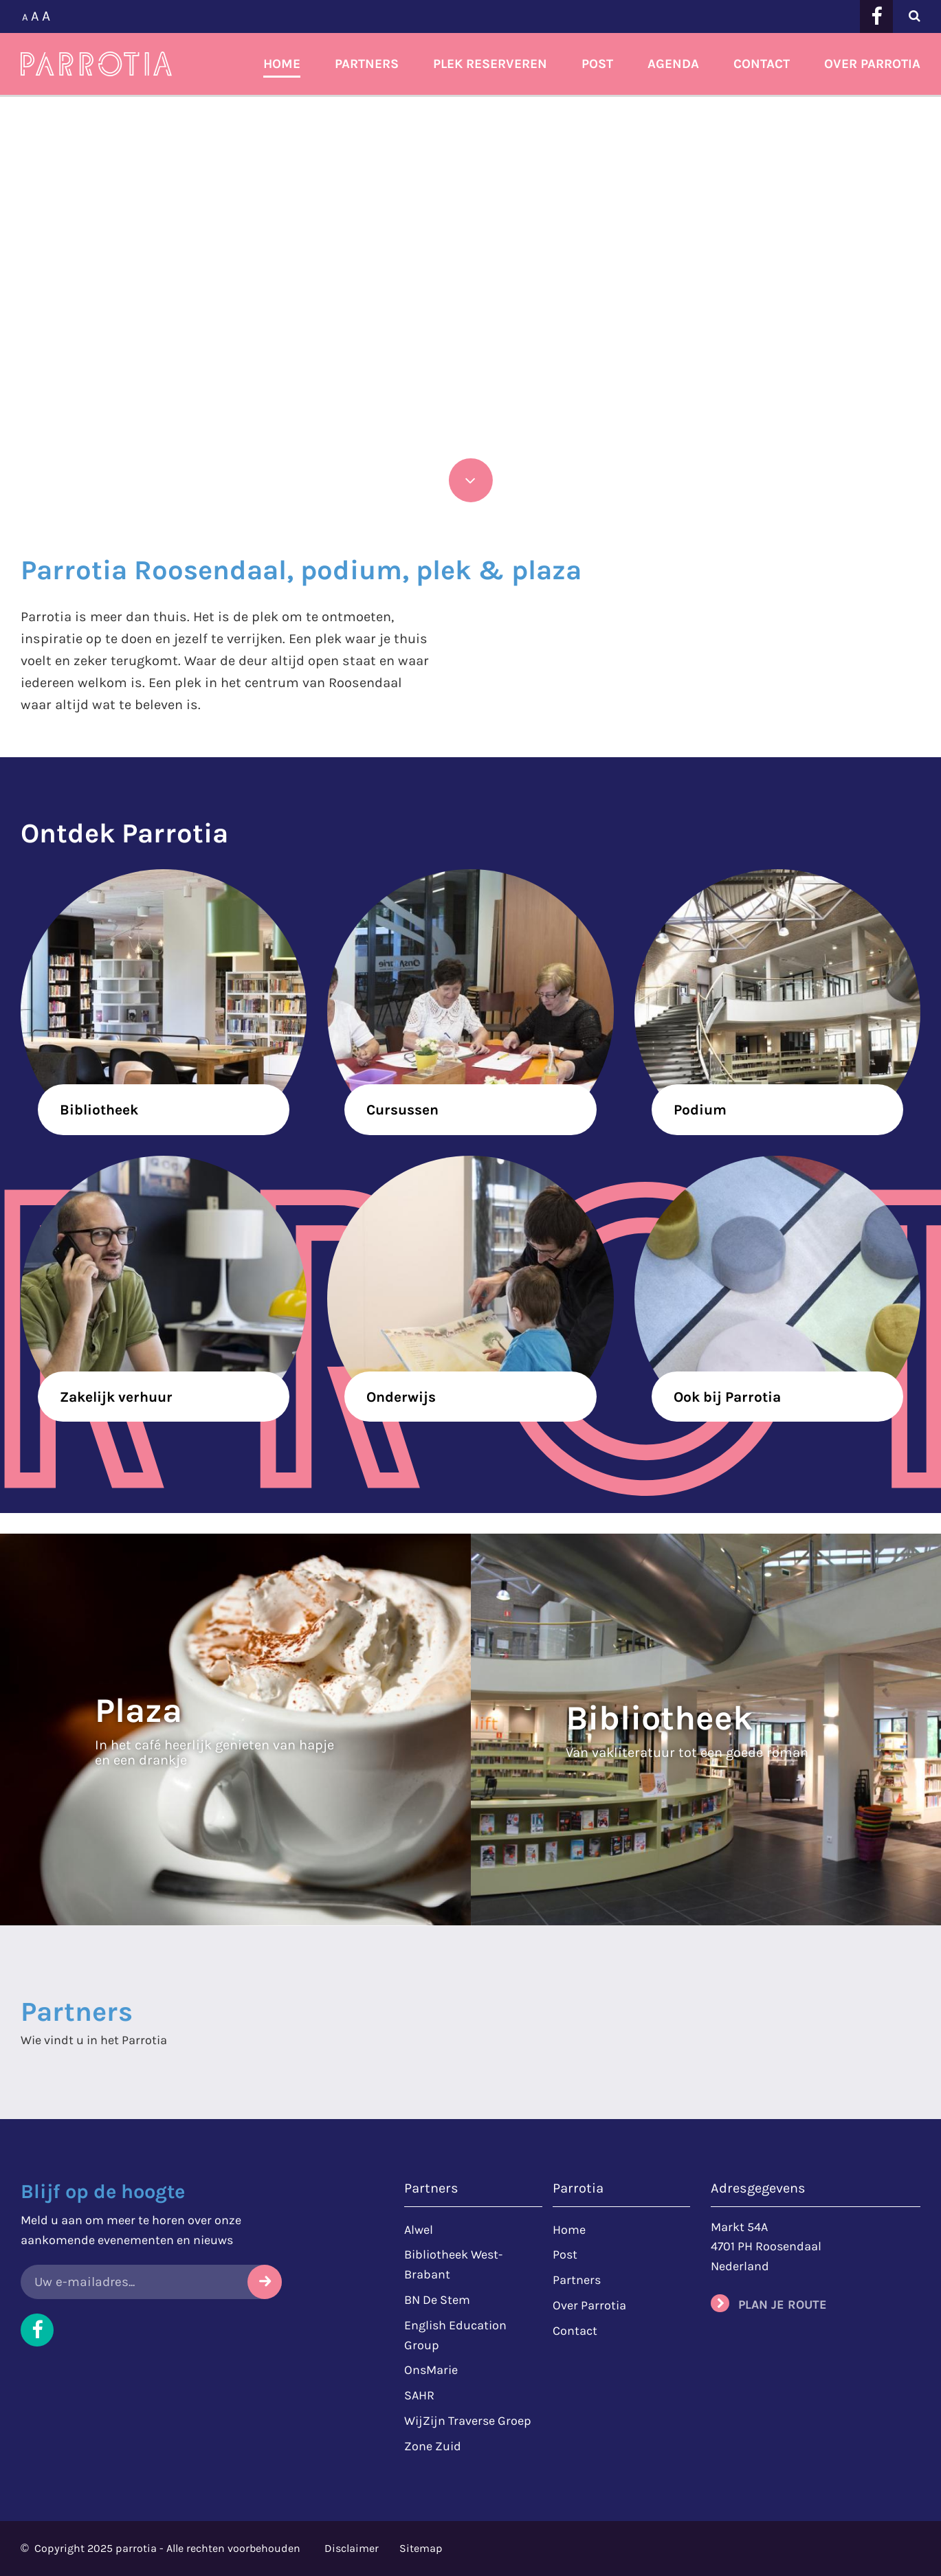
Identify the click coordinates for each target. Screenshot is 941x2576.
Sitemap (421, 2548)
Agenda (673, 63)
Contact (761, 63)
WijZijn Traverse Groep (467, 2420)
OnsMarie (431, 2369)
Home (281, 63)
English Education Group (455, 2335)
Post (597, 63)
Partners (367, 63)
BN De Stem (437, 2299)
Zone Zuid (432, 2446)
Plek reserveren (490, 63)
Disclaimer (351, 2548)
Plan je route (782, 2304)
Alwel (418, 2229)
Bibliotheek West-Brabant (453, 2264)
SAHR (419, 2395)
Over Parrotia (872, 63)
